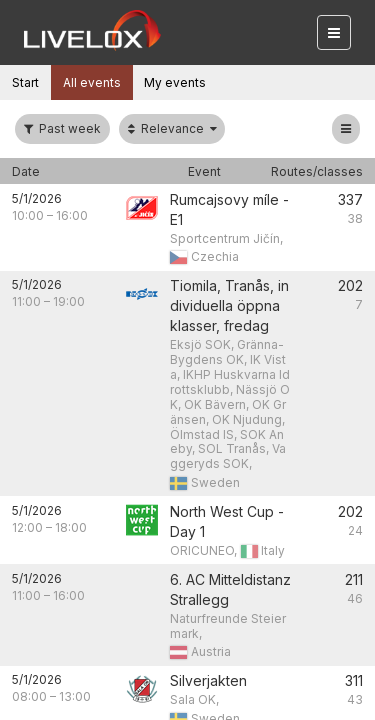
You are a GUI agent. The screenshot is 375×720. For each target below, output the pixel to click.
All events (92, 82)
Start (25, 82)
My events (175, 82)
